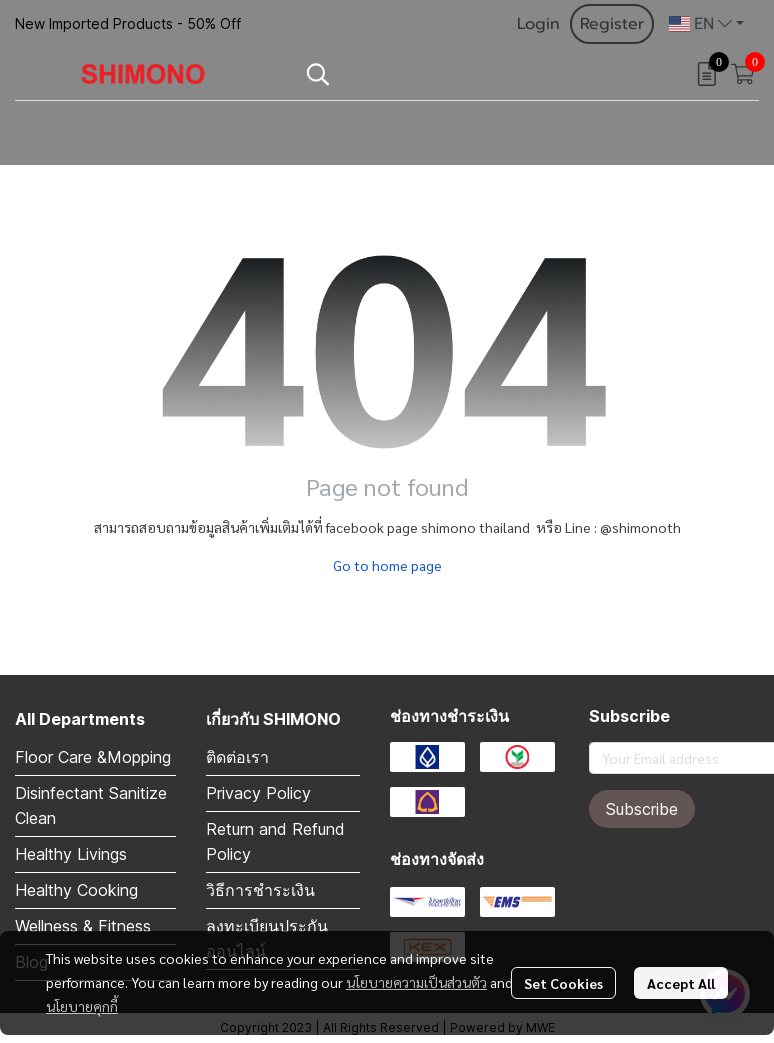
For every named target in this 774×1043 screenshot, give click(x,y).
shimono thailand (475, 527)
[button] (706, 24)
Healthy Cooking (76, 890)
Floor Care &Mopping (93, 757)
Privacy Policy (258, 793)
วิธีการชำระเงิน (260, 890)
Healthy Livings (71, 854)
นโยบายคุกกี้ (82, 1006)
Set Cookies (563, 983)
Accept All (681, 983)
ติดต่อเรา (237, 757)
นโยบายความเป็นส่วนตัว (416, 982)
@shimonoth (640, 527)
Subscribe (642, 809)
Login (538, 24)
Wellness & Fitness (83, 926)
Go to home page (387, 565)
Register (612, 24)
